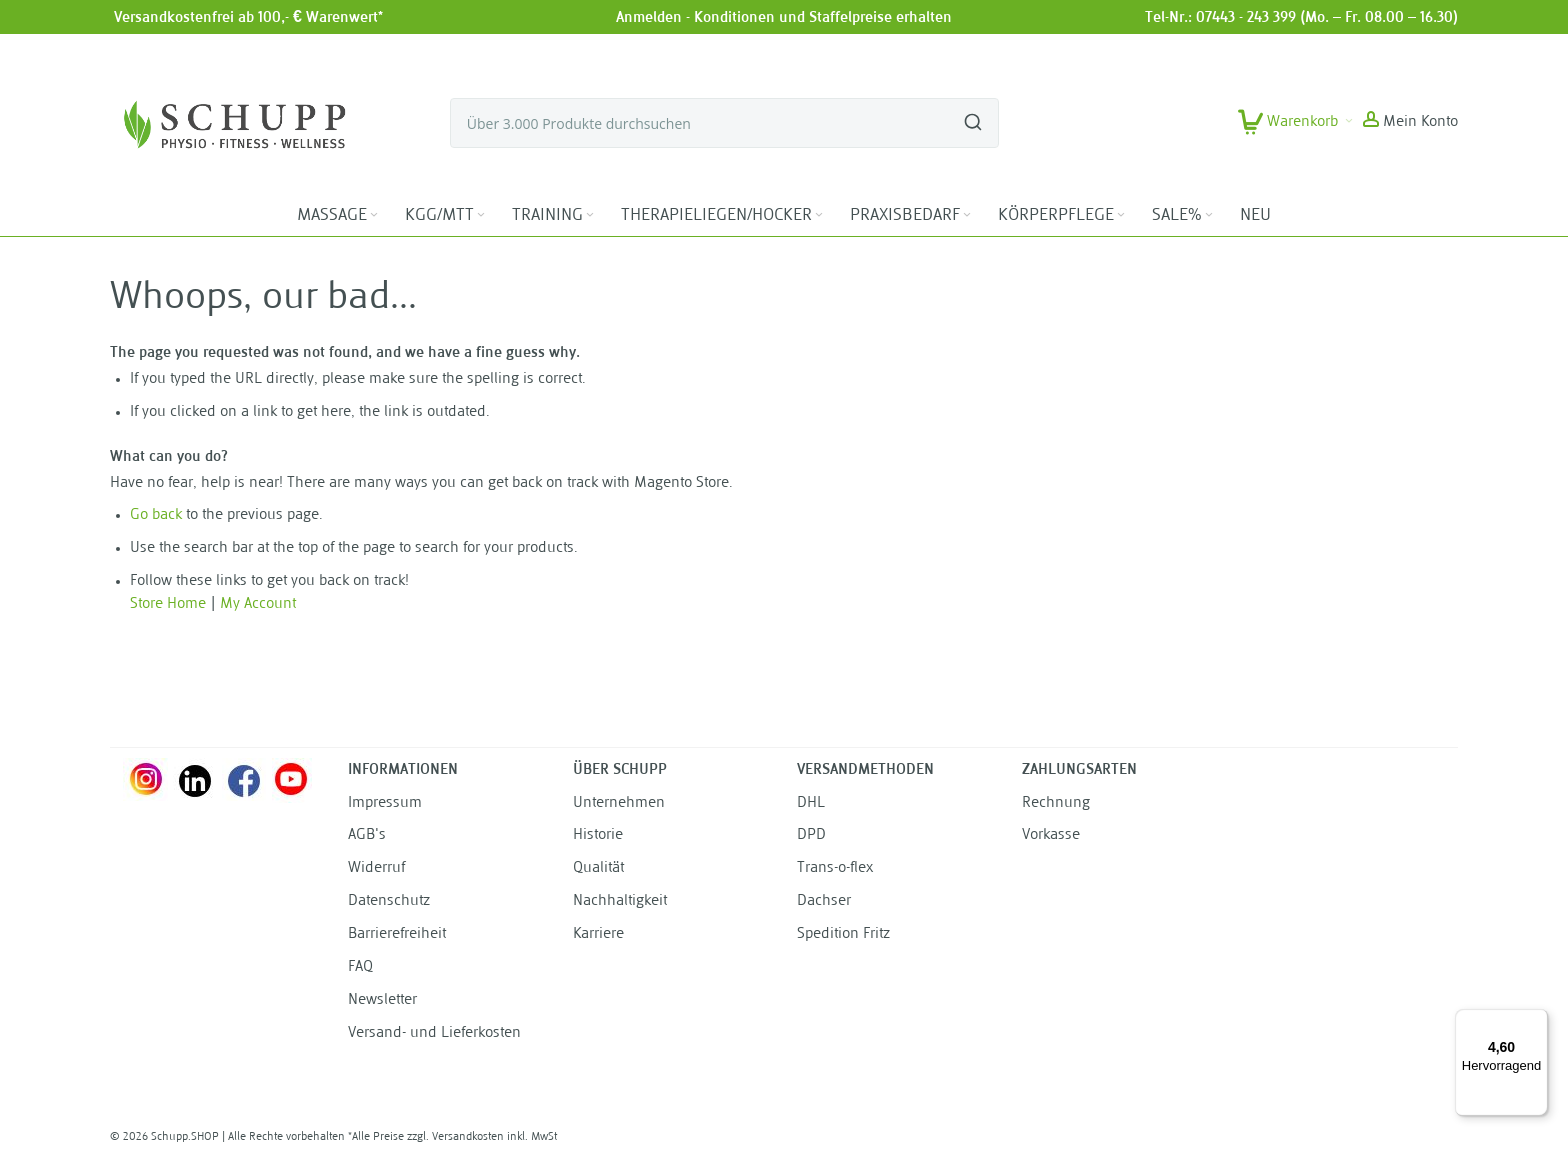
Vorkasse (1051, 835)
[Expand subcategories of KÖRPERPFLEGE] (1121, 215)
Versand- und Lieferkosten (434, 1033)
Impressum (385, 803)
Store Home (168, 604)
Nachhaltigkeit (620, 901)
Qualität (598, 868)
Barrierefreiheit (397, 934)
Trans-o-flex (835, 868)
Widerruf (376, 868)
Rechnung (1056, 803)
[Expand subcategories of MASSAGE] (374, 215)
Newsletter (382, 1000)
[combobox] (724, 123)
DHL (811, 803)
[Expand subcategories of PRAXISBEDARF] (967, 215)
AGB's (367, 835)
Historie (598, 835)
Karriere (598, 934)
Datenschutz (389, 901)
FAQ (360, 967)
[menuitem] (339, 216)
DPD (811, 835)
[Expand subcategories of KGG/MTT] (481, 215)
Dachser (824, 901)
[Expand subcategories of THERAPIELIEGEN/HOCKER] (819, 215)
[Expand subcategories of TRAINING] (590, 215)
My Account (258, 604)
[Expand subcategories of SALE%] (1209, 215)
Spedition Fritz (843, 934)
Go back (156, 515)
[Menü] (1536, 1021)
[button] (1410, 123)
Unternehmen (619, 803)
